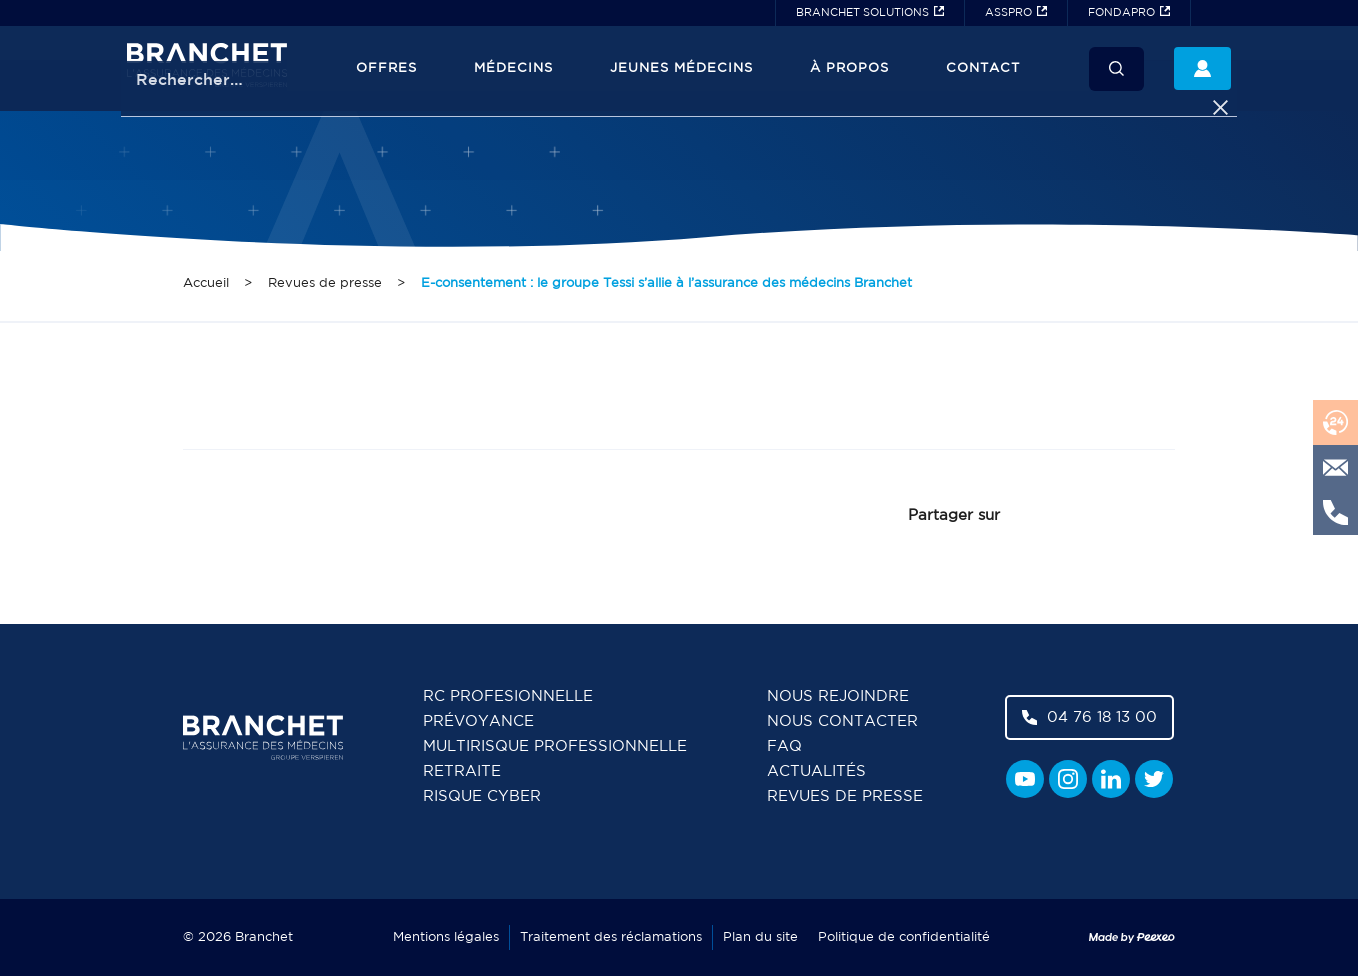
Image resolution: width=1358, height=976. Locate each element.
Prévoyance (478, 721)
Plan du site (760, 937)
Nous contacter (842, 721)
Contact (983, 68)
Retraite (462, 771)
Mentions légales (446, 937)
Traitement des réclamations (611, 937)
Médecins (513, 68)
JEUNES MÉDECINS (681, 68)
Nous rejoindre (838, 696)
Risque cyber (482, 796)
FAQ (784, 746)
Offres (386, 68)
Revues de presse (325, 283)
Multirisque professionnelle (555, 746)
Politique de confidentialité (904, 937)
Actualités (816, 771)
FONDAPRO (1121, 13)
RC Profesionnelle (508, 696)
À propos (849, 68)
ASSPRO (1008, 13)
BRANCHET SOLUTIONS (862, 13)
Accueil (206, 283)
